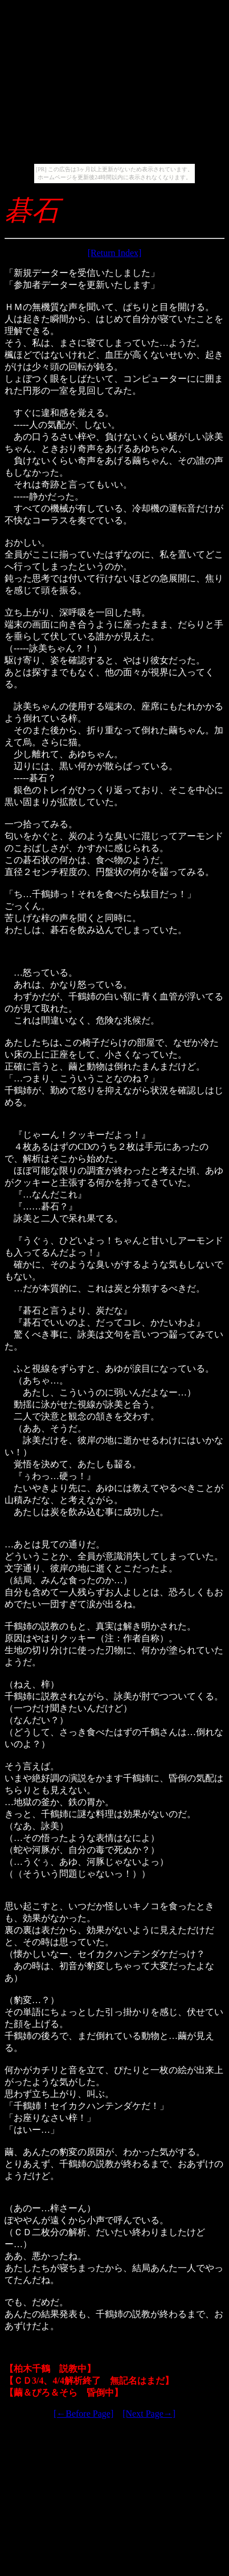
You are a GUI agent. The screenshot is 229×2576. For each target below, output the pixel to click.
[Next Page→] (148, 2413)
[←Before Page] (83, 2413)
